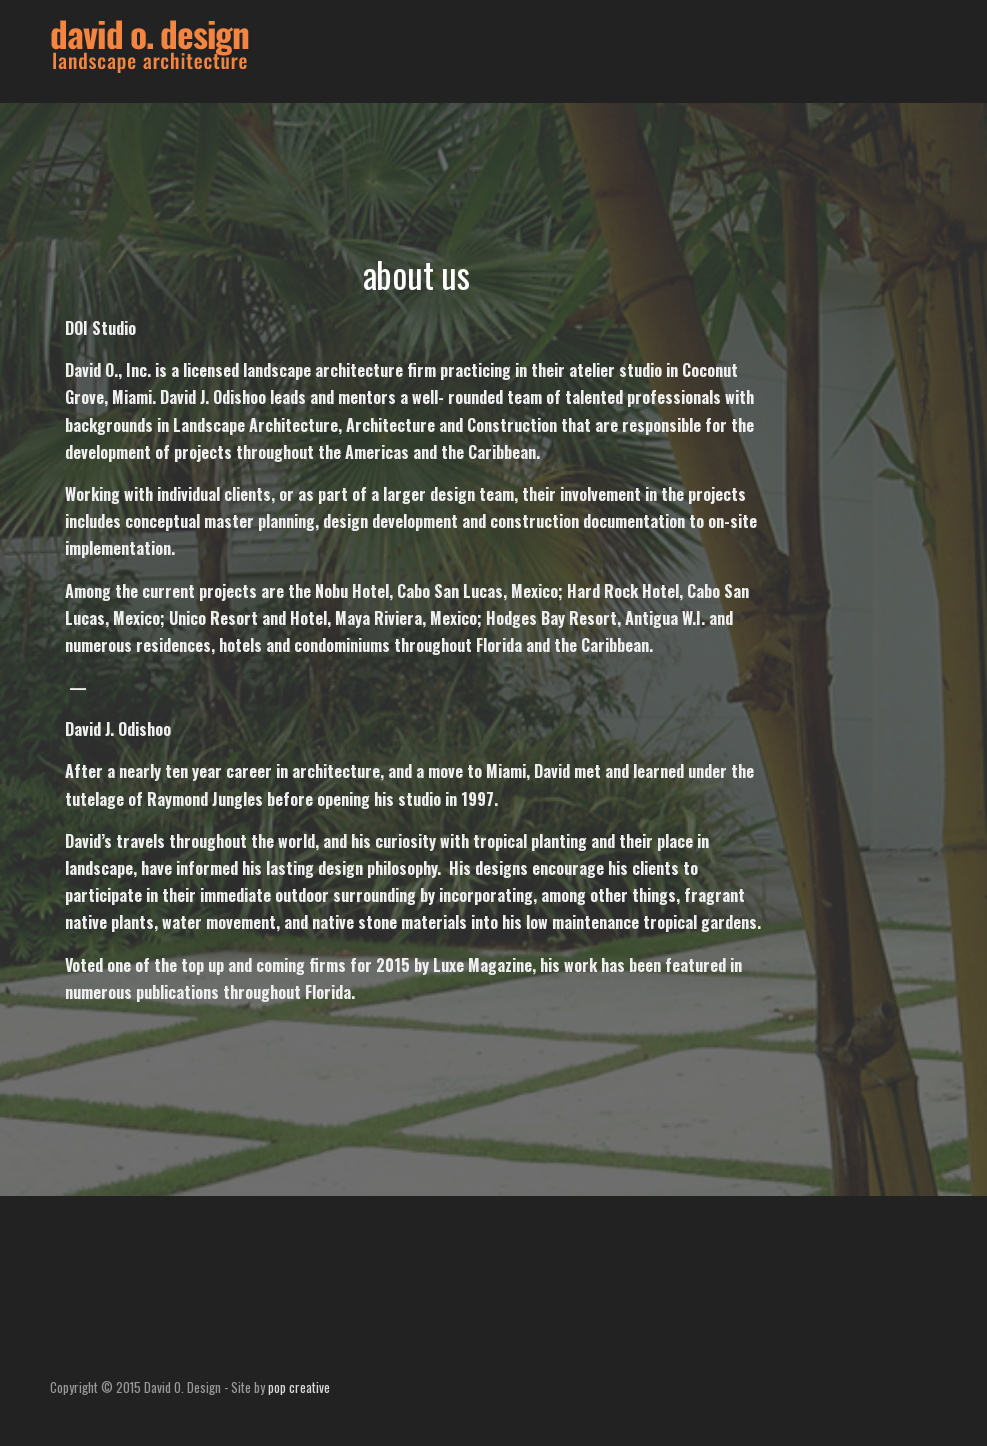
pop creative (299, 1387)
